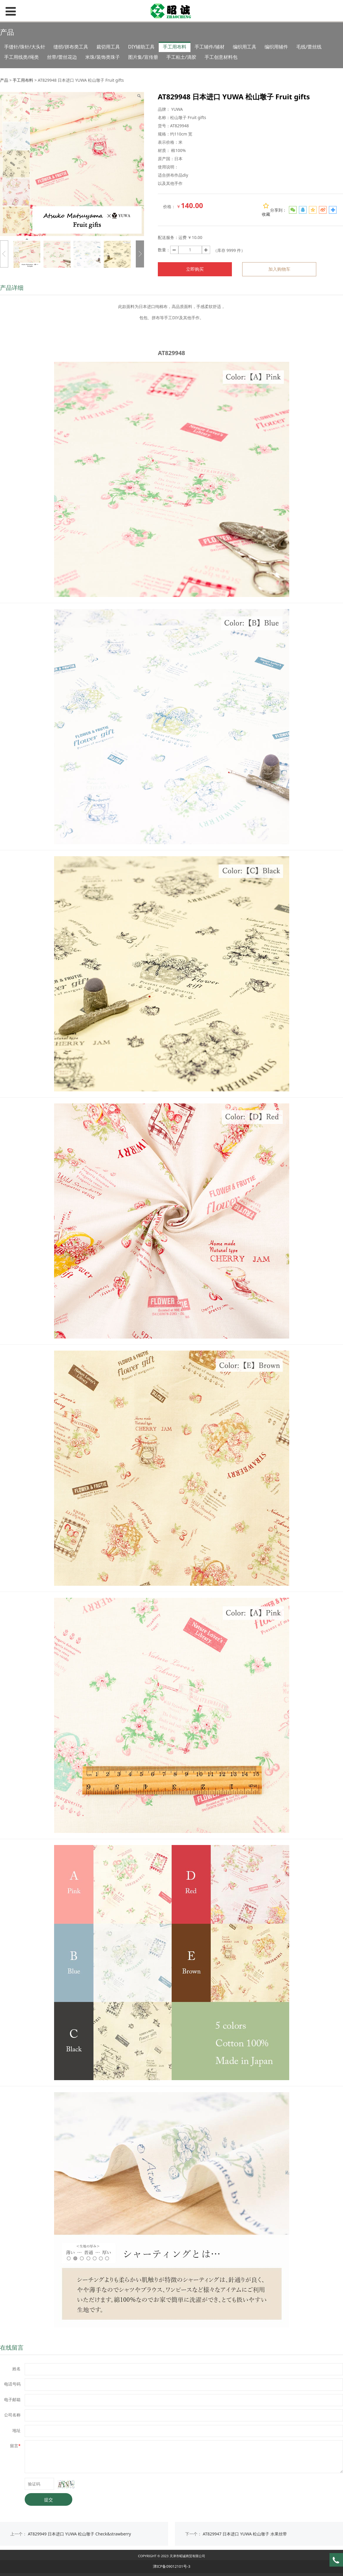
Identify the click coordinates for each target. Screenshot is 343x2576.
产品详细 (12, 288)
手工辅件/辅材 (210, 47)
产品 (4, 80)
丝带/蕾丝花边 (62, 57)
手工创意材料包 (221, 57)
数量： (164, 249)
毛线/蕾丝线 (309, 47)
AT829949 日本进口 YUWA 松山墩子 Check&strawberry (79, 2534)
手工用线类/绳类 (21, 57)
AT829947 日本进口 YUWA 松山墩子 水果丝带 (245, 2534)
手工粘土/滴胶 (181, 57)
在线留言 (12, 2347)
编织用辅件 (276, 47)
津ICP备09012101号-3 (171, 2566)
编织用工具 (244, 47)
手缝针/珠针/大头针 (24, 47)
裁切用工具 (108, 47)
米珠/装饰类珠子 (102, 57)
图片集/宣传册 (143, 57)
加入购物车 (279, 269)
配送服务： (168, 237)
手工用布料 (174, 47)
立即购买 (195, 269)
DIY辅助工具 (141, 47)
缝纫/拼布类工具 (70, 47)
